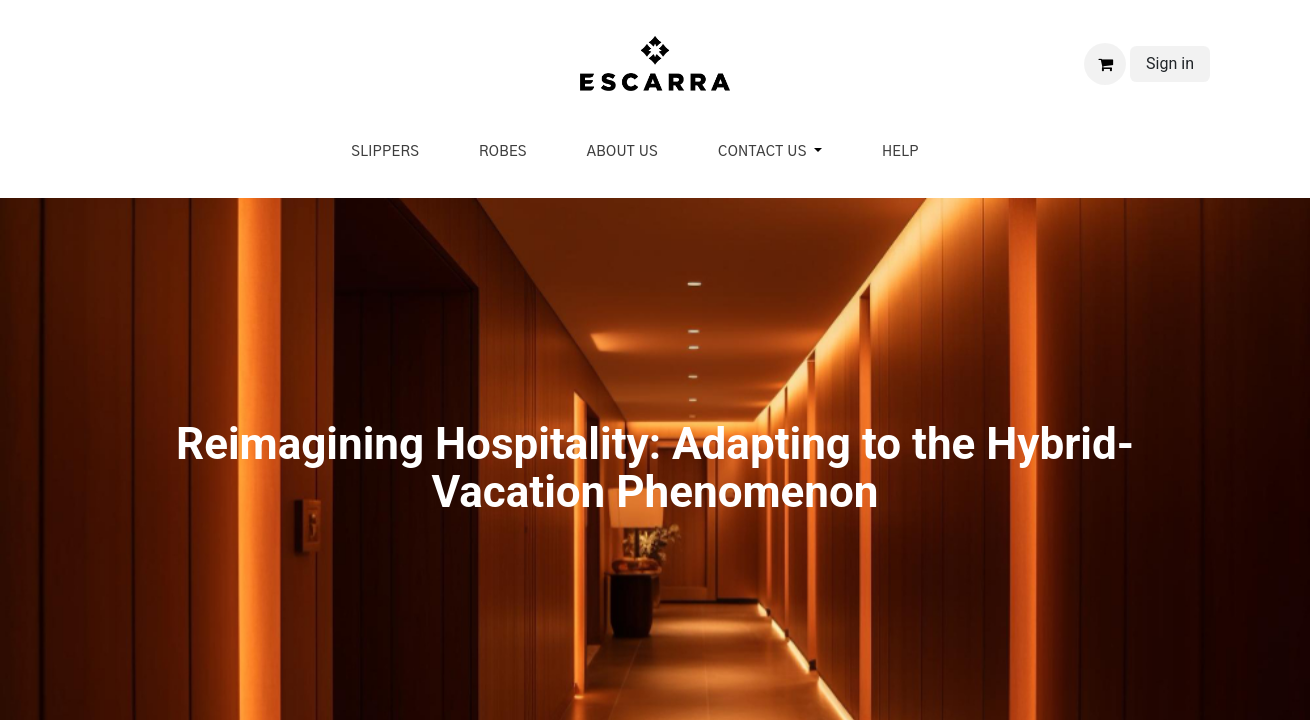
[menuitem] (385, 152)
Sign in (1170, 63)
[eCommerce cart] (1105, 64)
